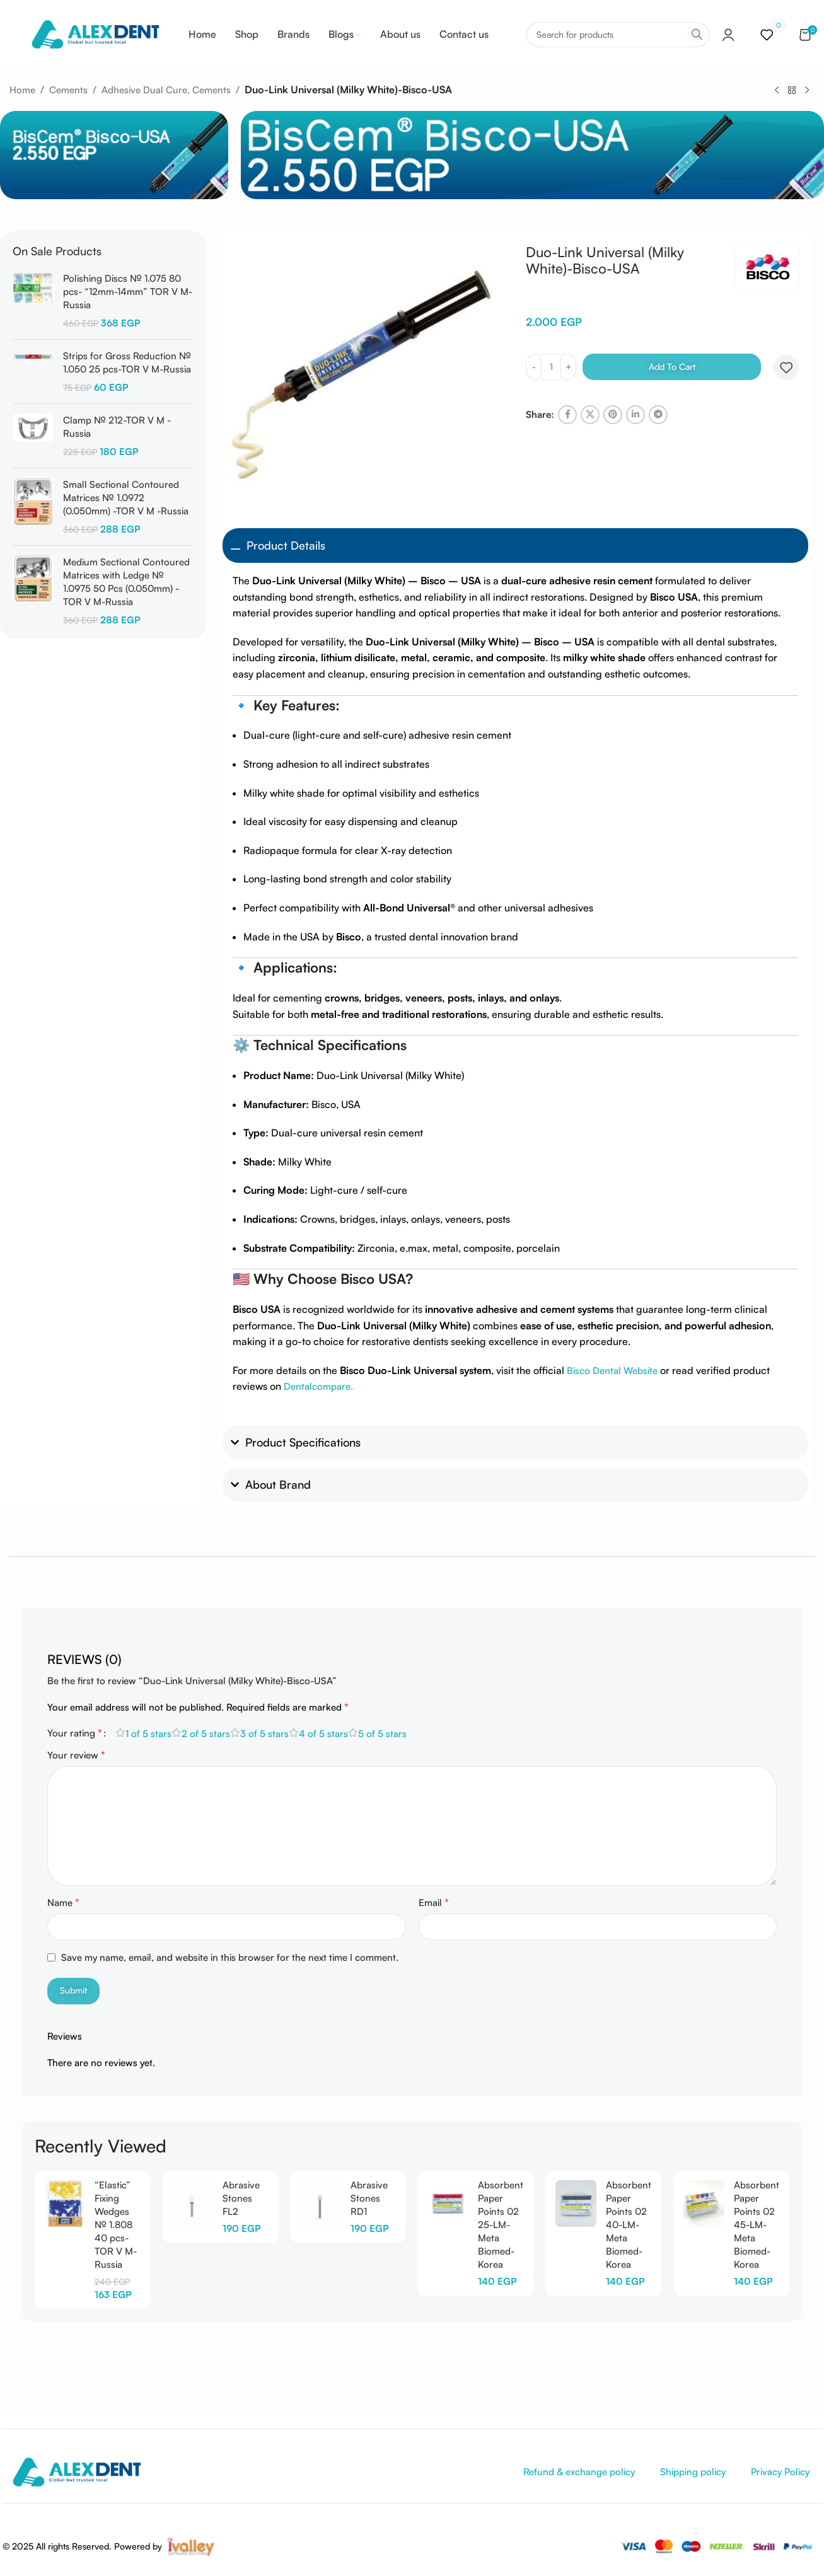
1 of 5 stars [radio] (148, 1734)
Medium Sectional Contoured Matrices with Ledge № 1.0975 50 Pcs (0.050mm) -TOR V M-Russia (126, 582)
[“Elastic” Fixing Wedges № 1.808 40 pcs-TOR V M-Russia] (64, 2203)
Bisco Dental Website (612, 1371)
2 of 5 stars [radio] (206, 1734)
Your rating (74, 1733)
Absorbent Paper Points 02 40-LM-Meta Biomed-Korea (628, 2224)
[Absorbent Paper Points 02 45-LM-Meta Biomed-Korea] (703, 2203)
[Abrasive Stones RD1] (320, 2203)
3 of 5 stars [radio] (264, 1734)
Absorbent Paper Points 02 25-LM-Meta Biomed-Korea (500, 2224)
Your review (76, 1754)
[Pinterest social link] (612, 414)
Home (22, 90)
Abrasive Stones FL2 (241, 2198)
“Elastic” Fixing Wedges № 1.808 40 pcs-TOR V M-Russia (116, 2224)
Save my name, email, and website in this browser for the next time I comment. (229, 1957)
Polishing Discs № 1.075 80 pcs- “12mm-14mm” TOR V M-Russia (127, 291)
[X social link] (590, 414)
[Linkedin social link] (635, 414)
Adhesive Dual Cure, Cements (166, 90)
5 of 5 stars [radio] (382, 1734)
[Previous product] (776, 90)
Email (434, 1902)
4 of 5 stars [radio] (323, 1734)
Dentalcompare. (318, 1386)
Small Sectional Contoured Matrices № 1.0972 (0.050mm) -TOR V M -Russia (126, 497)
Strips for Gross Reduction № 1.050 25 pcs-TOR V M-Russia (127, 362)
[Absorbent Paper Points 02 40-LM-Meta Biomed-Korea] (575, 2203)
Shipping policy (693, 2472)
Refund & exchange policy (579, 2472)
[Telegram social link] (658, 414)
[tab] (84, 1653)
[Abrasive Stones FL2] (192, 2203)
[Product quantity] (551, 367)
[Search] (617, 34)
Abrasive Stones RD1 (369, 2198)
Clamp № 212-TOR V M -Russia (117, 426)
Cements (68, 90)
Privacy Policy (780, 2472)
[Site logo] (94, 34)
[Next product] (807, 90)
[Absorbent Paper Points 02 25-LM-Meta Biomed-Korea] (447, 2203)
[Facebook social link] (567, 414)
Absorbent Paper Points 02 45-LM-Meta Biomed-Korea (756, 2224)
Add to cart (672, 366)
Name (63, 1902)
